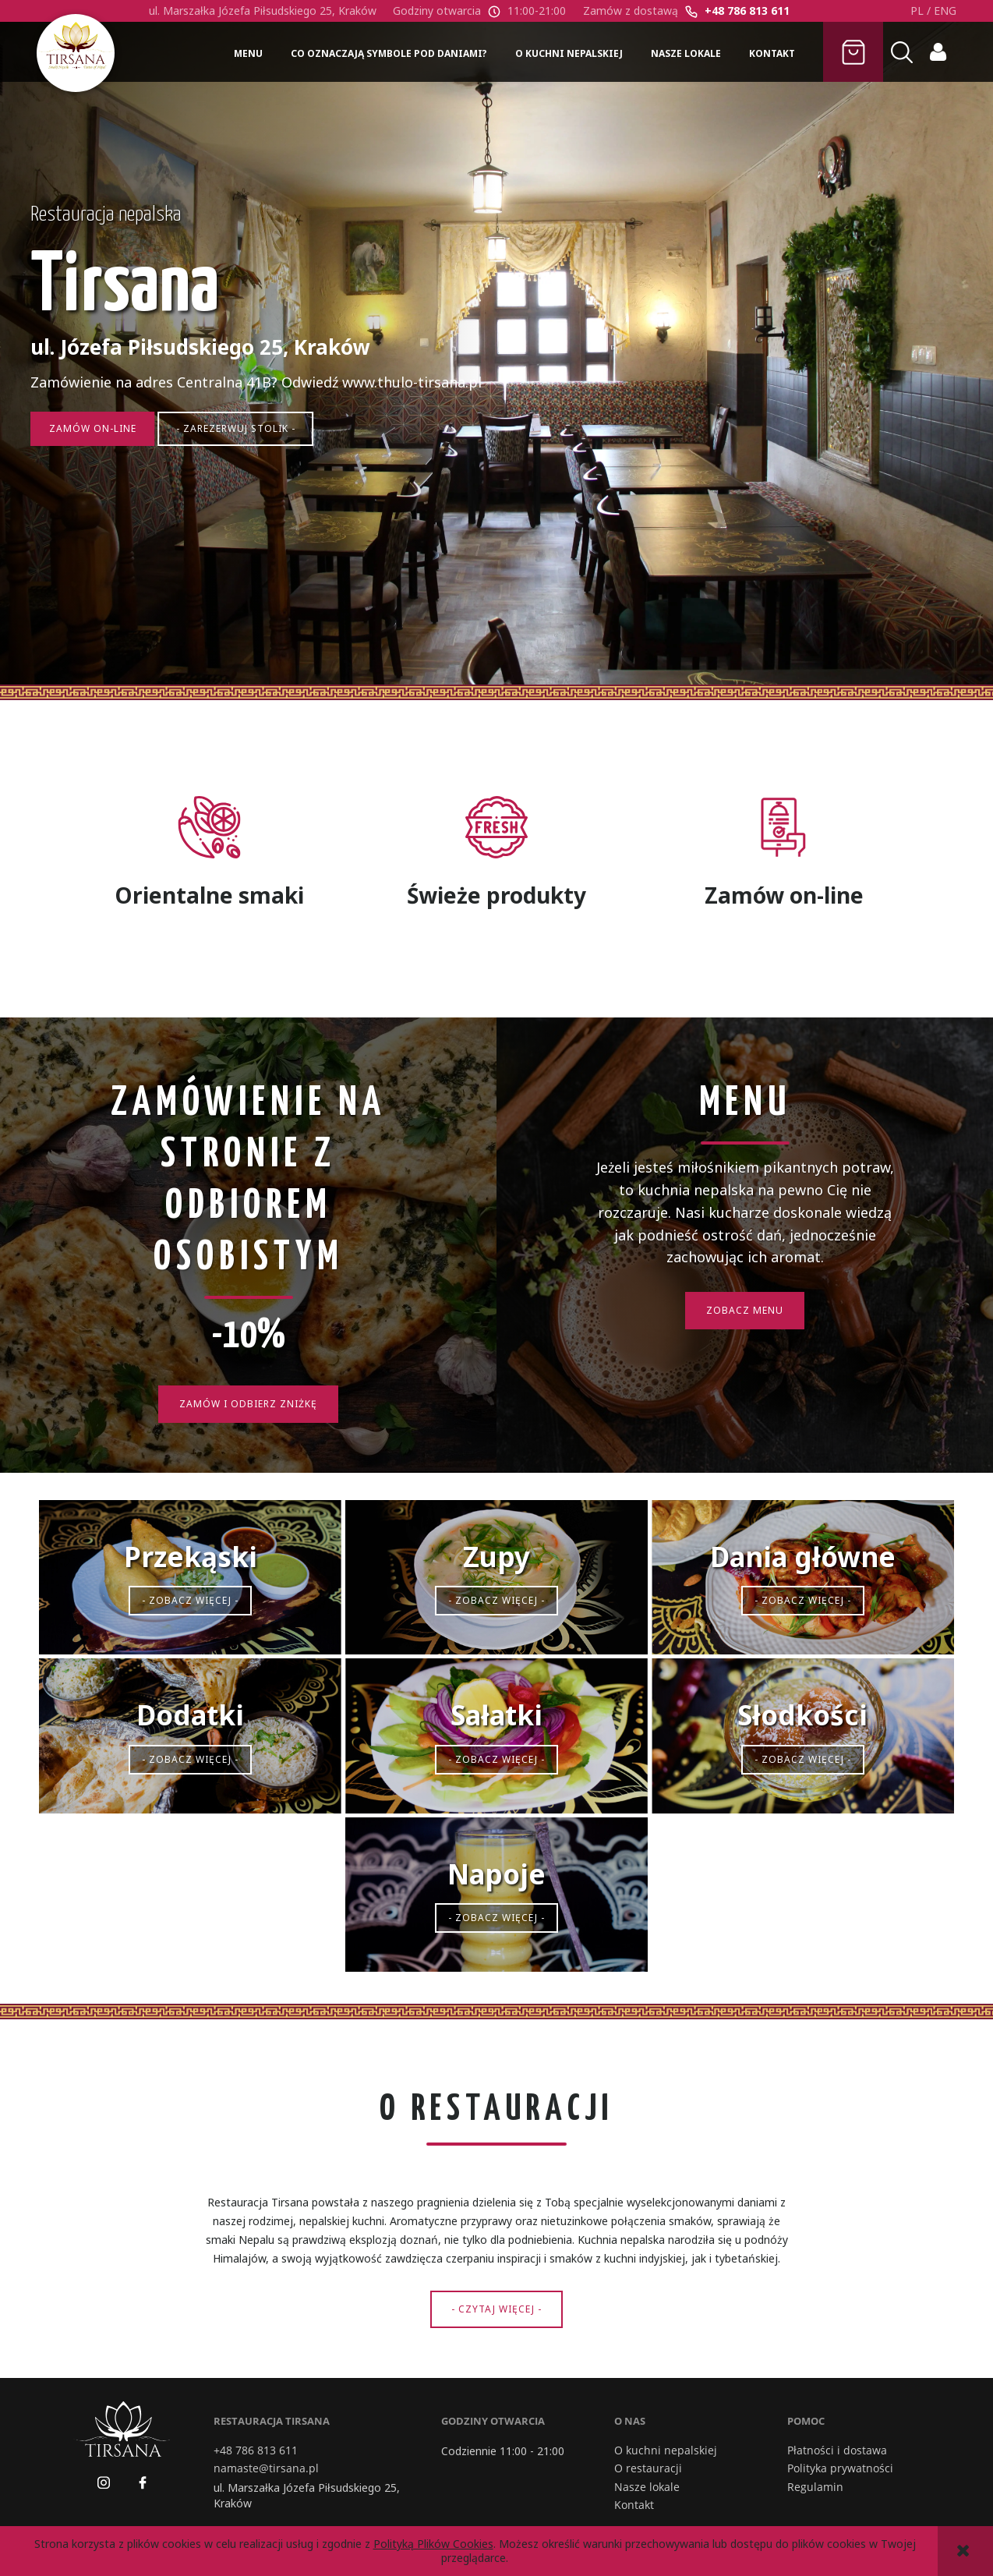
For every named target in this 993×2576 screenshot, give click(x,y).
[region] (496, 360)
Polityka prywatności (840, 2468)
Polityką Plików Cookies (433, 2543)
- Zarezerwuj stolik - (249, 462)
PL (917, 10)
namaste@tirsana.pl (266, 2468)
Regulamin (815, 2487)
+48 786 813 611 (747, 10)
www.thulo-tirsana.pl (418, 414)
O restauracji (648, 2468)
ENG (945, 10)
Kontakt (634, 2505)
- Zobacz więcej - (190, 1600)
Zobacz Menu (744, 1310)
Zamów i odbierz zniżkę (248, 1403)
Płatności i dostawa (837, 2450)
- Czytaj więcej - (496, 2309)
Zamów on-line (101, 462)
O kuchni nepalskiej (665, 2450)
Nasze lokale (647, 2487)
